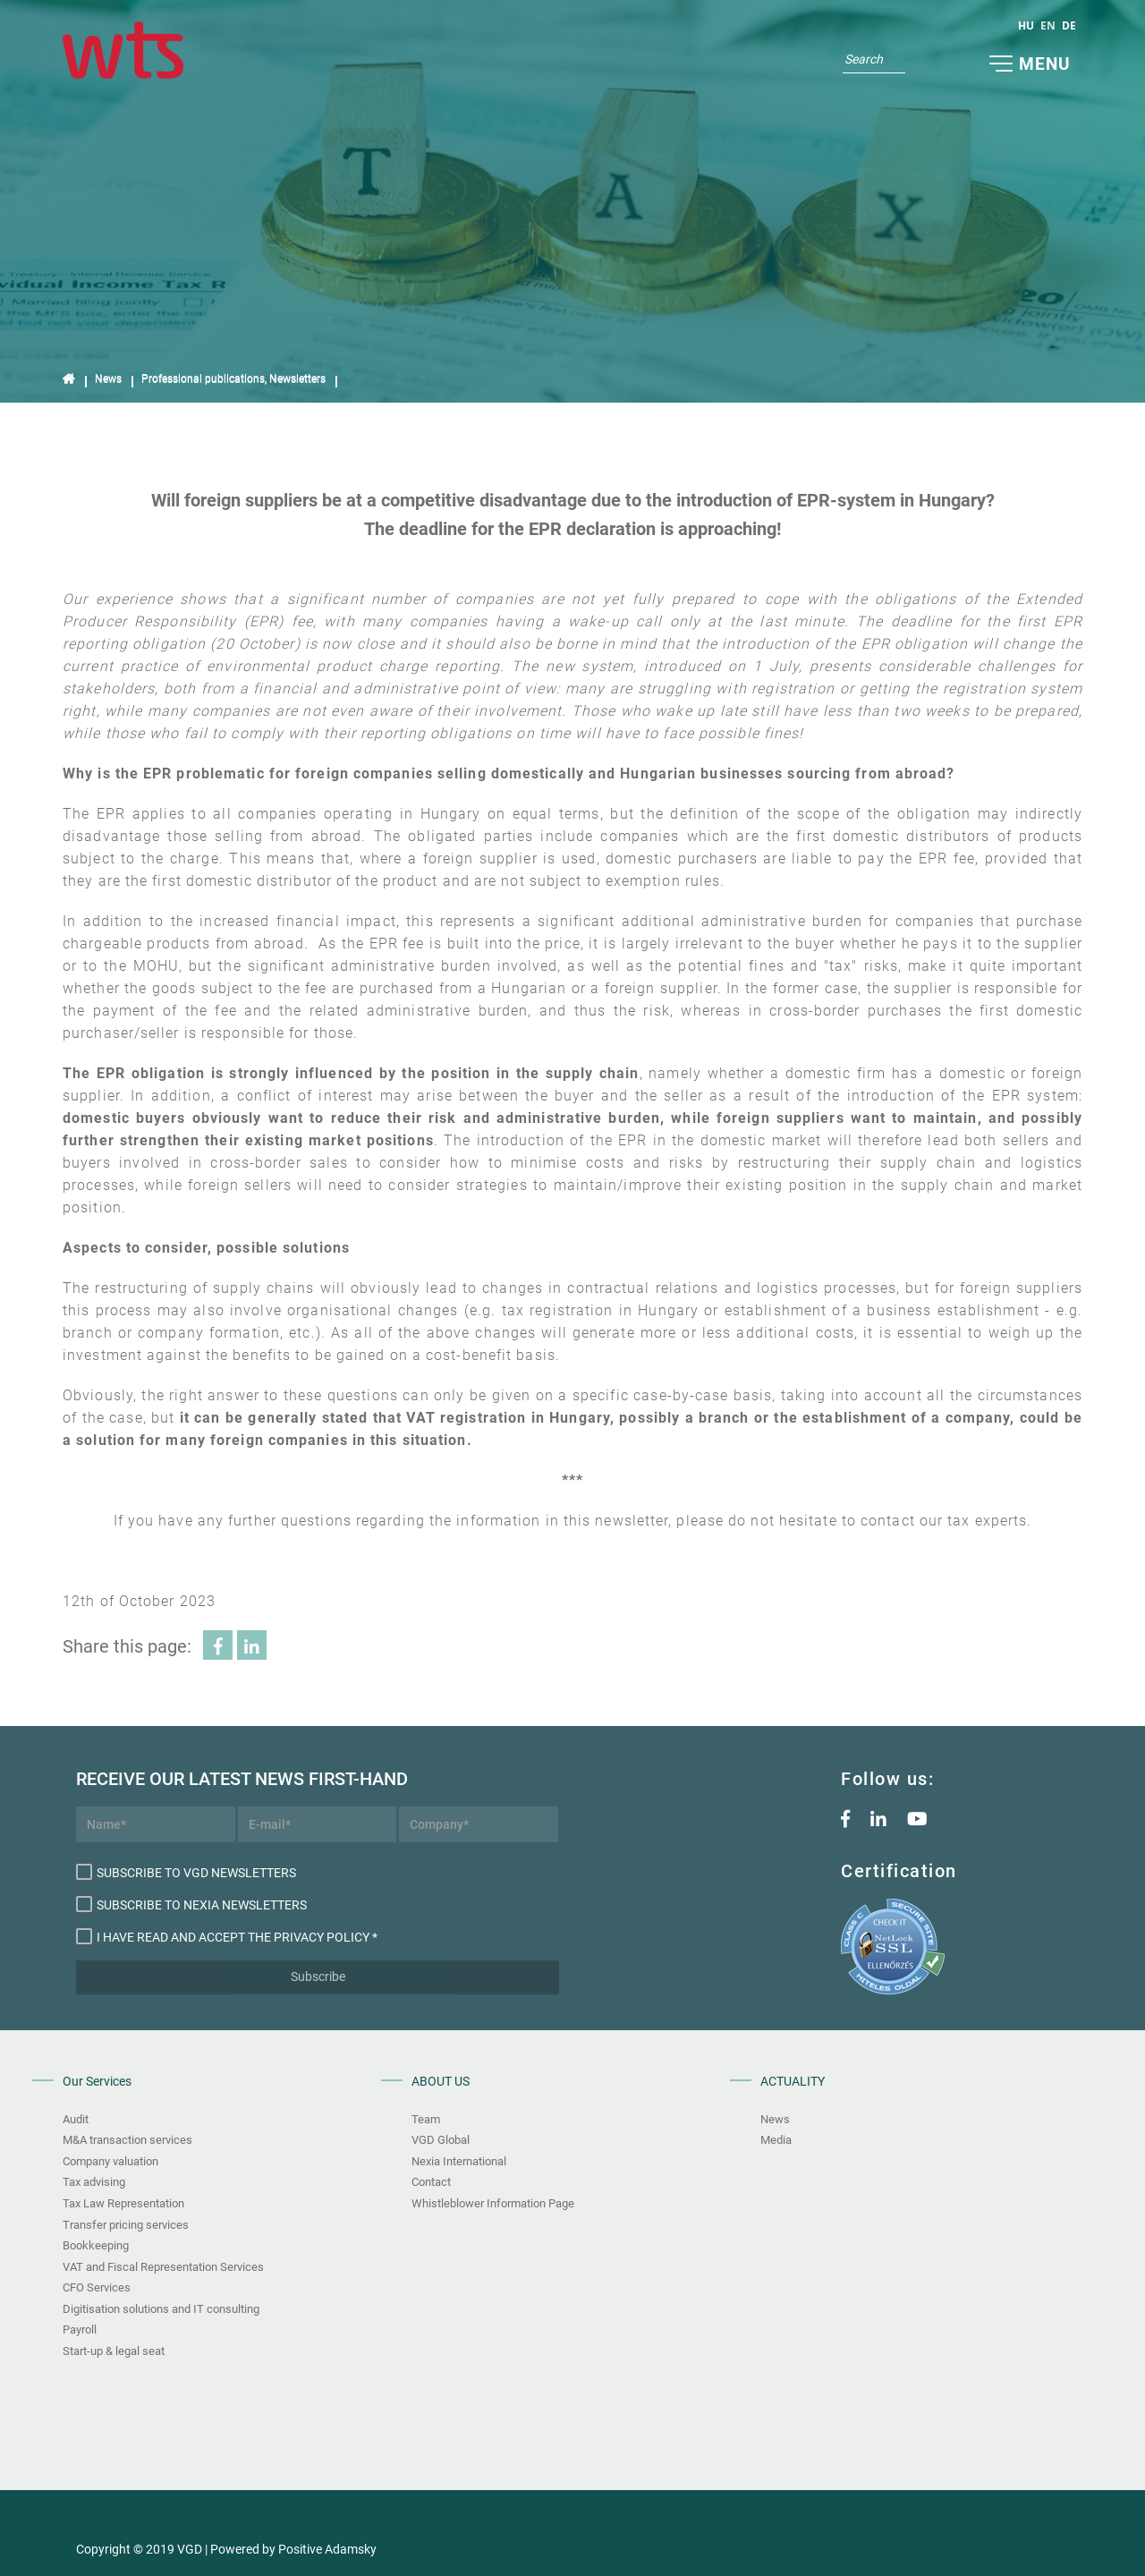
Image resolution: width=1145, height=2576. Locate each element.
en (1048, 25)
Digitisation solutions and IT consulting (161, 2309)
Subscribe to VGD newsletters (186, 1872)
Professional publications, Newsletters (233, 378)
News (108, 378)
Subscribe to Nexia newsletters (191, 1904)
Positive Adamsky (327, 2549)
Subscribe (318, 1977)
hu (1026, 25)
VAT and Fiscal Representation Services (163, 2267)
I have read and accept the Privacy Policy (222, 1936)
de (1069, 25)
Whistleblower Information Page (492, 2203)
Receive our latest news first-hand (155, 1779)
